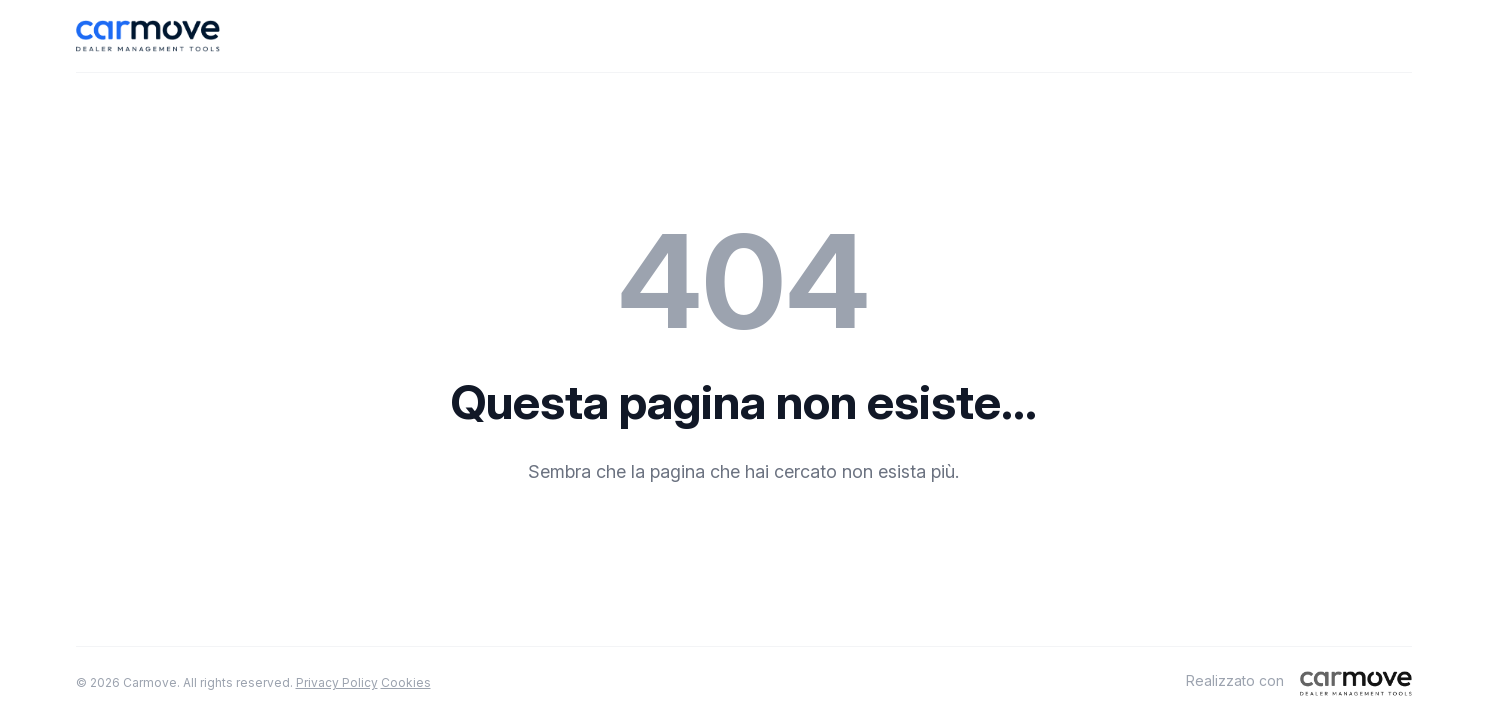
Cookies (406, 682)
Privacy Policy (337, 682)
